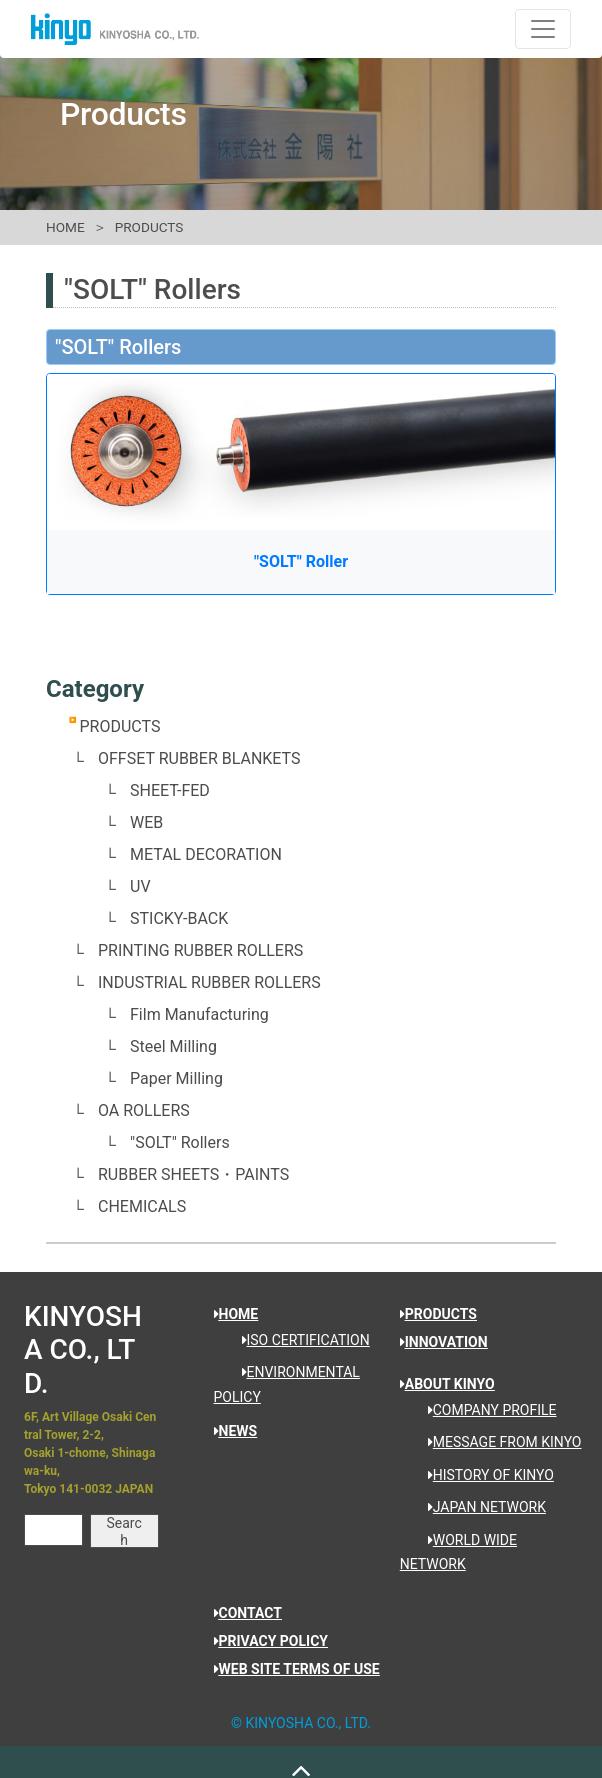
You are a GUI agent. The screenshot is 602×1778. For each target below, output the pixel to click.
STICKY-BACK (179, 918)
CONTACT (248, 1613)
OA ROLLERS (144, 1110)
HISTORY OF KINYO (484, 1475)
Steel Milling (173, 1046)
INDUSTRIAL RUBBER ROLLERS (209, 982)
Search (124, 1531)
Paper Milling (176, 1078)
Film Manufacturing (199, 1014)
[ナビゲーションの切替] (543, 29)
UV (140, 886)
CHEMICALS (142, 1206)
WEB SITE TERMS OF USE (297, 1669)
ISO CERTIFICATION (299, 1340)
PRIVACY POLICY (271, 1641)
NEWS (236, 1431)
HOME (65, 227)
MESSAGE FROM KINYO (498, 1442)
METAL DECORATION (206, 854)
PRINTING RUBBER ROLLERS (200, 950)
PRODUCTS (149, 227)
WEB (146, 822)
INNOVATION (444, 1342)
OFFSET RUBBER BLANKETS (199, 758)
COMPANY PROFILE (485, 1410)
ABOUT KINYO (447, 1384)
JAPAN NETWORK (480, 1507)
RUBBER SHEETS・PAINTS (193, 1174)
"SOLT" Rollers (180, 1142)
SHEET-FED (170, 790)
